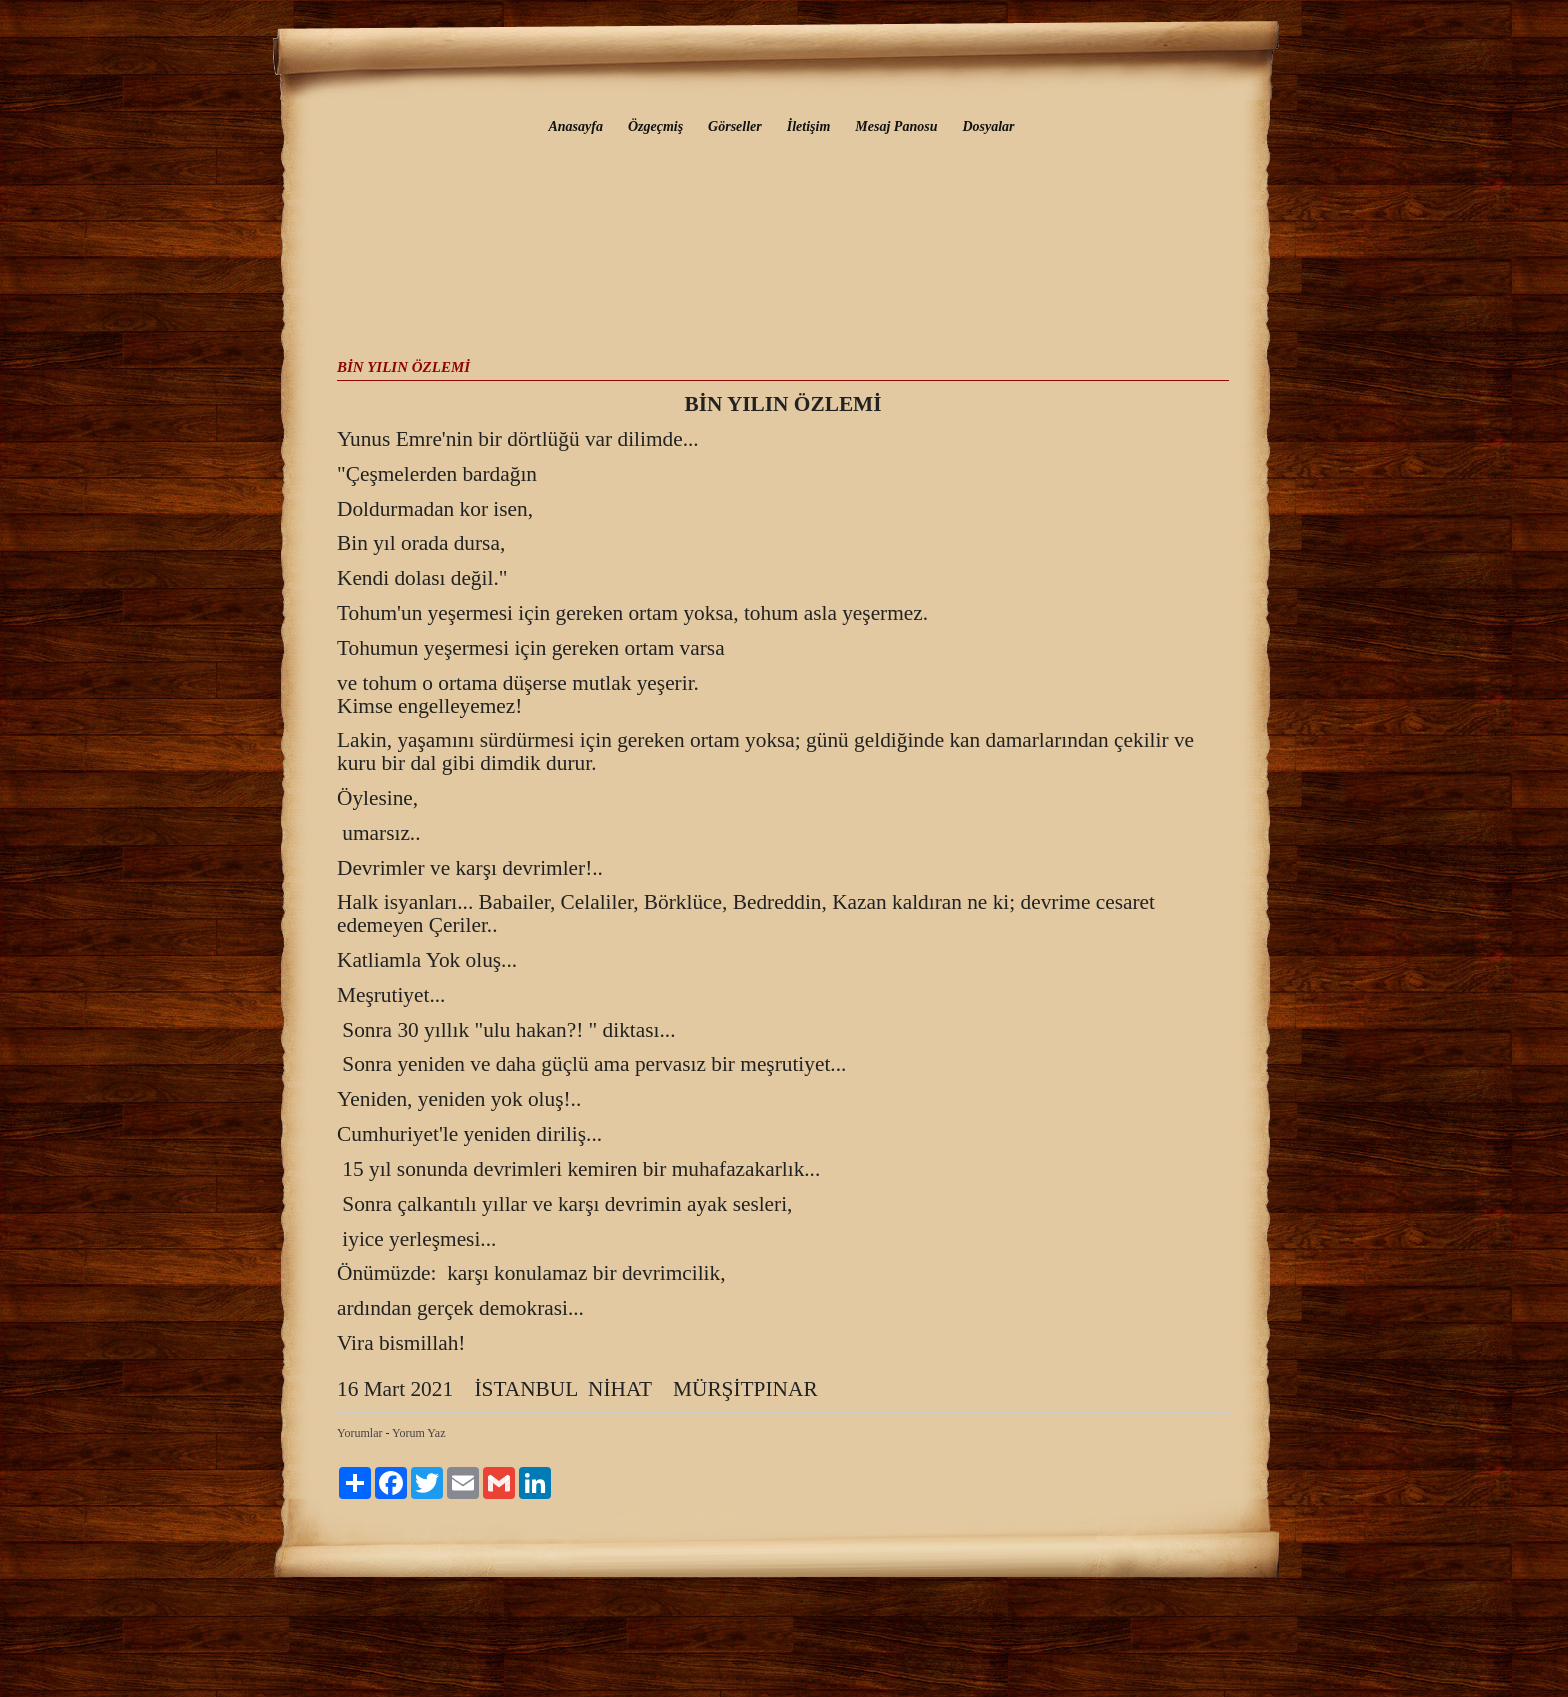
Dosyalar (988, 126)
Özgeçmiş (655, 126)
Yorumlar (359, 1433)
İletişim (809, 126)
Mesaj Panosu (896, 126)
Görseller (735, 126)
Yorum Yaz (418, 1433)
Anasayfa (575, 126)
